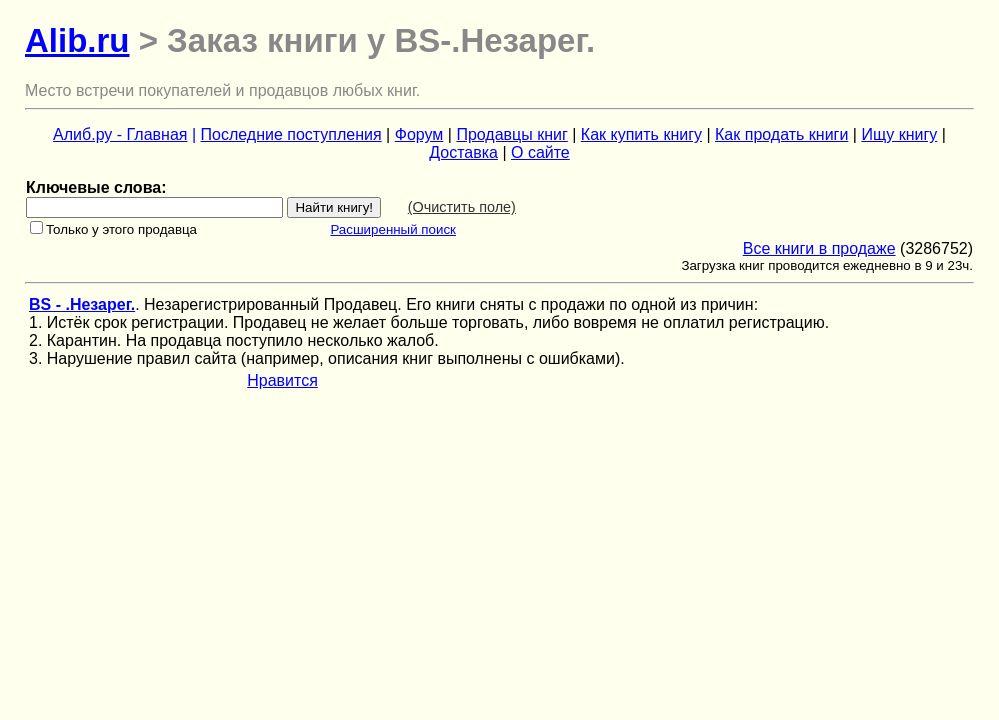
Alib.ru (77, 40)
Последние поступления (291, 134)
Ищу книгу (899, 134)
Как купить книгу (641, 134)
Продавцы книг (511, 134)
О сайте (540, 152)
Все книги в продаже (819, 248)
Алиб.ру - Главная (120, 134)
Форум (419, 134)
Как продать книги (781, 134)
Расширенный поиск (393, 229)
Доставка (463, 152)
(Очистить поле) (462, 207)
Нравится (282, 380)
